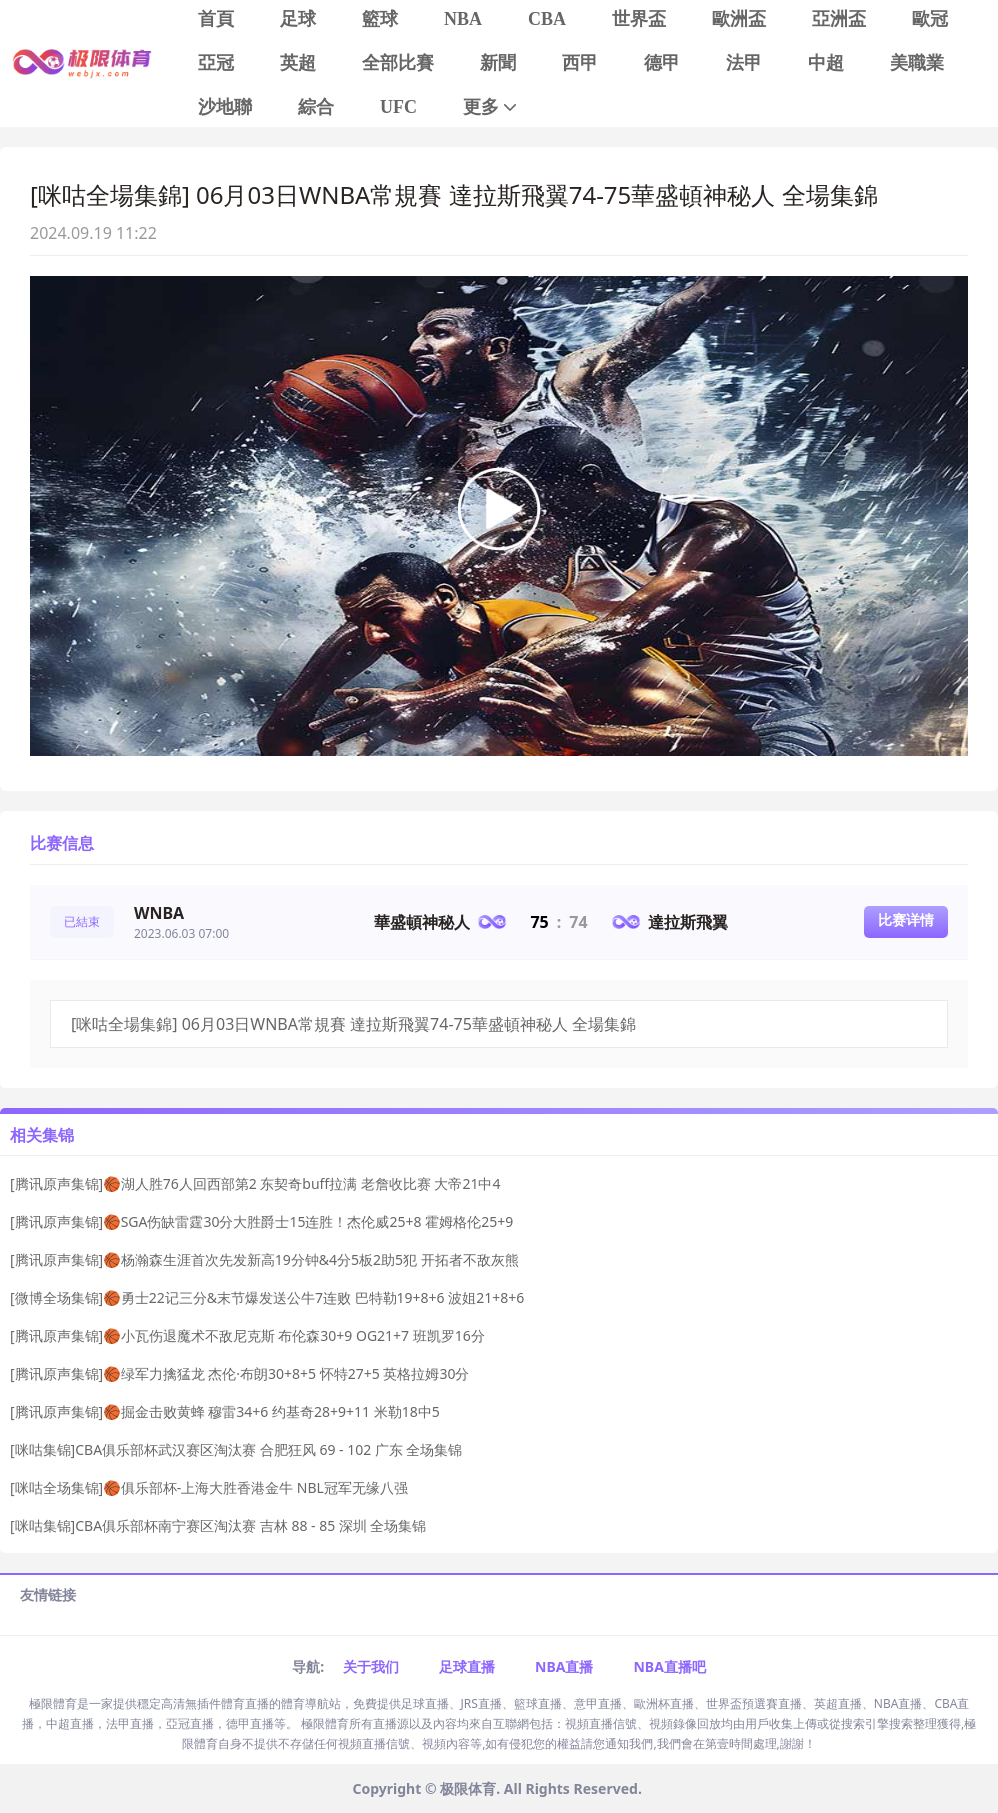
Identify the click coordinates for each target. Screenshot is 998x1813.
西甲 (580, 63)
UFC (398, 107)
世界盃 (639, 19)
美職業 (917, 63)
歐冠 (930, 19)
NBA (463, 19)
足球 (298, 19)
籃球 (380, 19)
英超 (298, 63)
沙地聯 (225, 107)
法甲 (744, 63)
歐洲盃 (739, 19)
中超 (826, 63)
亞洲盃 (839, 19)
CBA (547, 19)
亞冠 (216, 63)
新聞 (498, 63)
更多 (491, 107)
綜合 (316, 107)
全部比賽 (398, 63)
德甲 (662, 63)
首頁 (216, 19)
